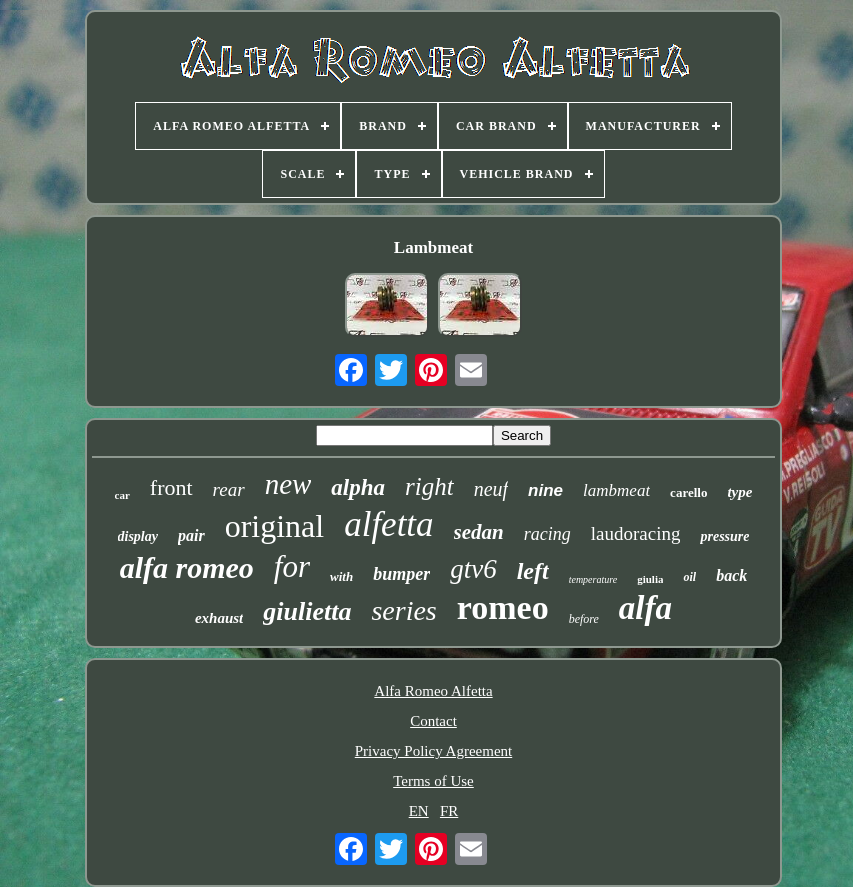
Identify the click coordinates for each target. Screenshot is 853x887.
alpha (358, 487)
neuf (491, 489)
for (292, 566)
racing (547, 534)
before (584, 619)
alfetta (388, 524)
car (122, 495)
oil (689, 577)
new (288, 484)
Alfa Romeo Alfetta (433, 691)
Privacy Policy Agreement (433, 751)
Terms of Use (433, 781)
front (171, 487)
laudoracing (636, 533)
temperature (593, 579)
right (429, 486)
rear (229, 489)
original (275, 526)
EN (419, 811)
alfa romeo (187, 567)
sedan (479, 532)
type (739, 492)
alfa (645, 608)
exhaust (219, 618)
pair (191, 535)
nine (545, 490)
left (533, 571)
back (731, 575)
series (403, 610)
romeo (503, 607)
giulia (650, 579)
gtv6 (473, 569)
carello (688, 492)
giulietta (307, 611)
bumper (401, 574)
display (138, 536)
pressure (724, 536)
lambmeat (616, 490)
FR (449, 811)
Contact (433, 721)
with (341, 576)
